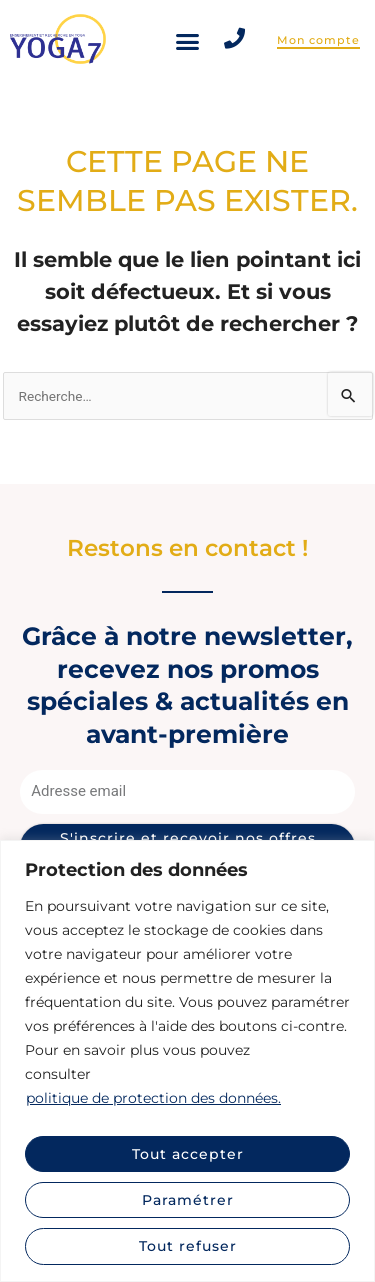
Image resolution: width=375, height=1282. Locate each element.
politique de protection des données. (153, 1098)
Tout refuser (188, 1246)
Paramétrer (188, 1200)
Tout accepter (188, 1154)
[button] (188, 42)
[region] (187, 1061)
